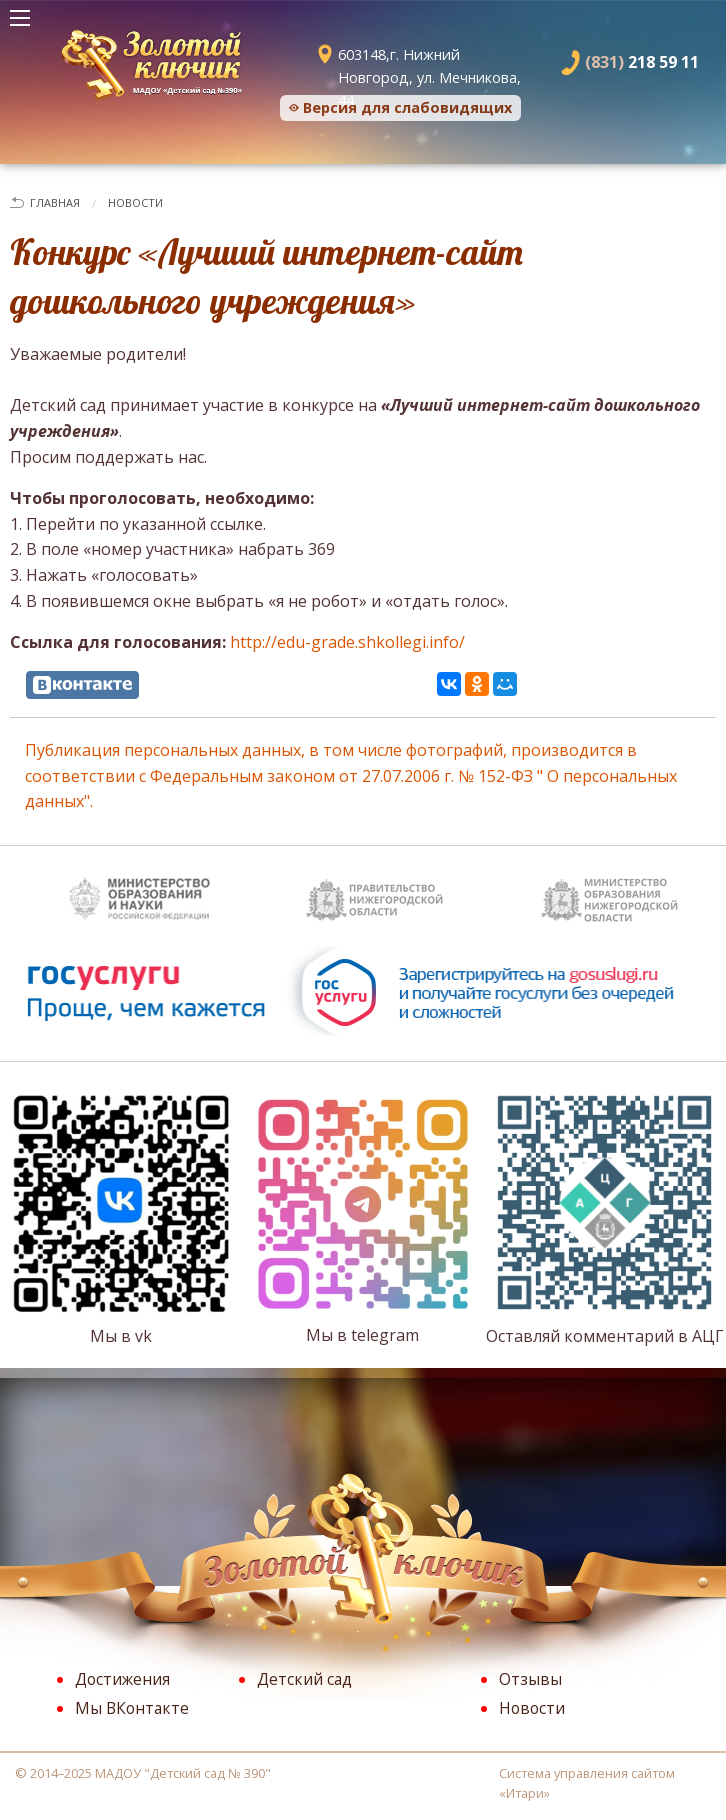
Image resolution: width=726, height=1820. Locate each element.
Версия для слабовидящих (407, 107)
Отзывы (530, 1679)
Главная (55, 202)
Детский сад (304, 1679)
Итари (525, 1793)
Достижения (122, 1679)
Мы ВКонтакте (132, 1708)
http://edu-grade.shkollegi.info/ (347, 642)
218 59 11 (642, 62)
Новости (135, 202)
